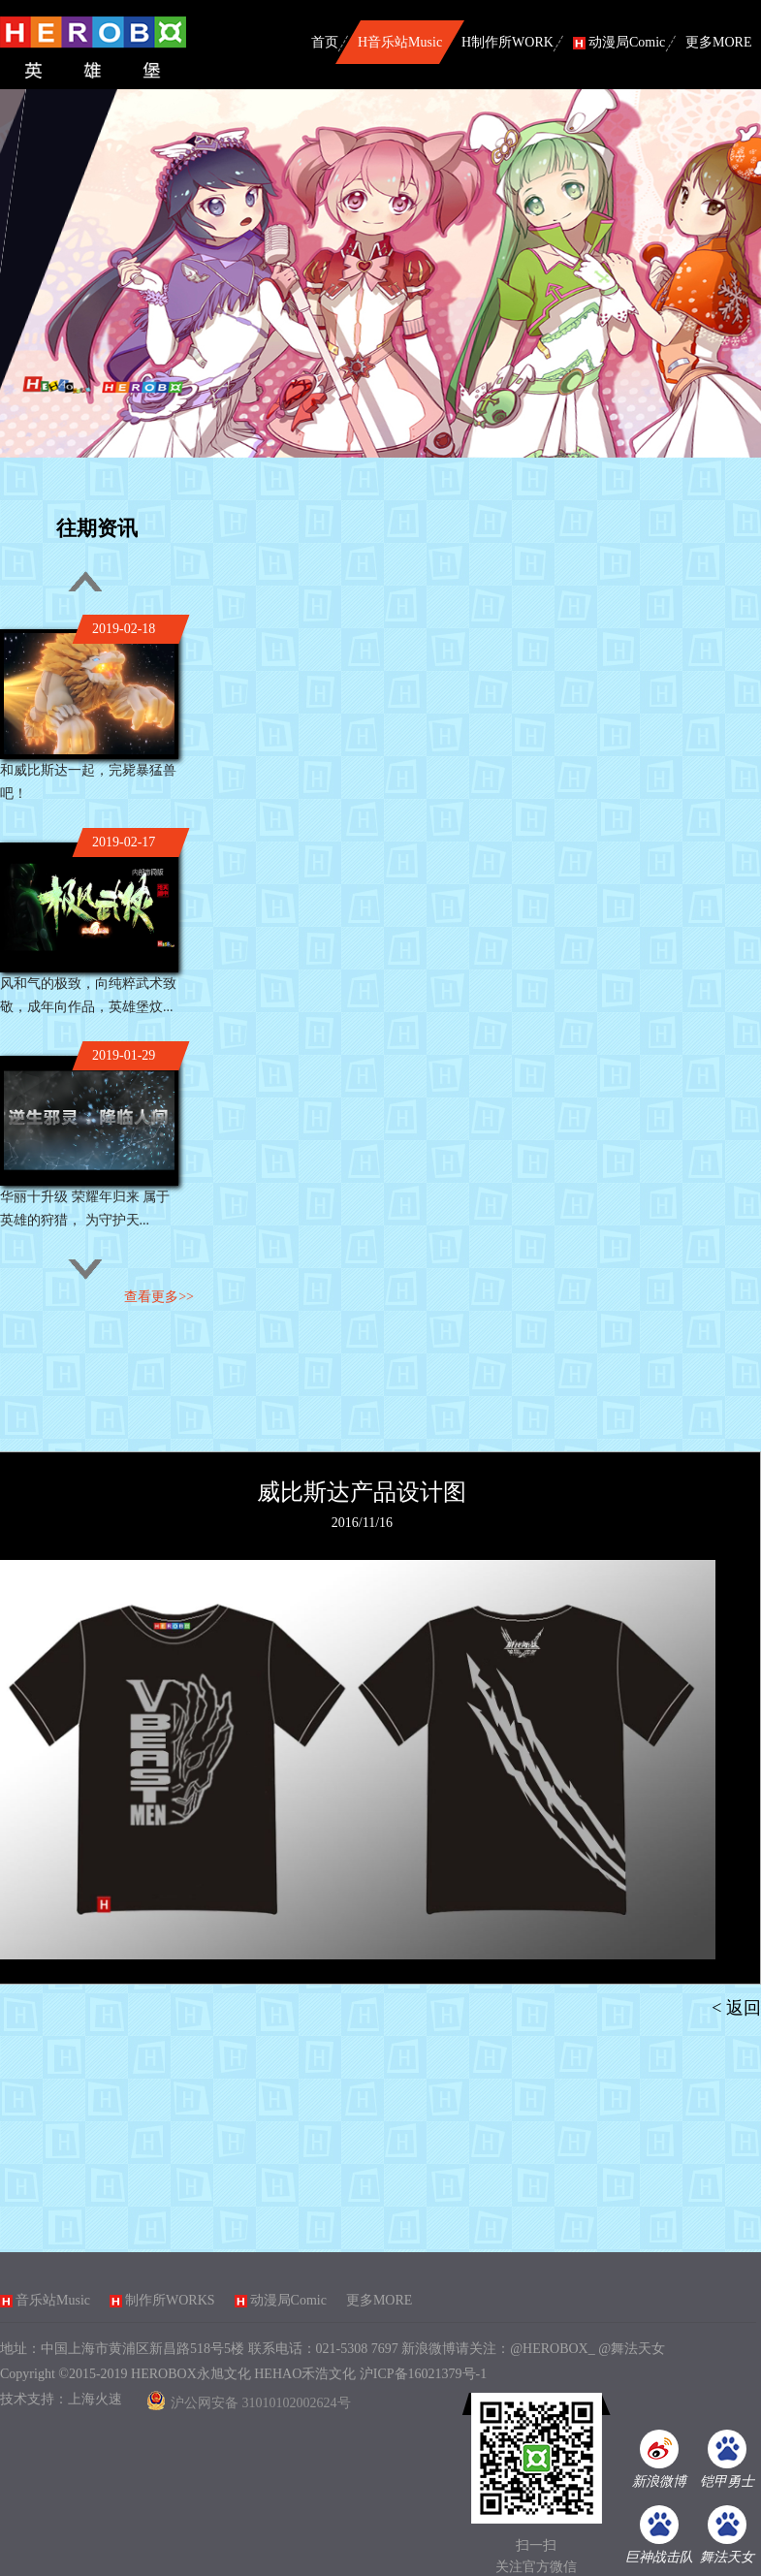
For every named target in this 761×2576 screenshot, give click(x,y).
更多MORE (379, 2300)
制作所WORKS (170, 2300)
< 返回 (736, 2008)
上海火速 (95, 2399)
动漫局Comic (288, 2300)
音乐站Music (53, 2300)
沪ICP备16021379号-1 (423, 2374)
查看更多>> (159, 1296)
